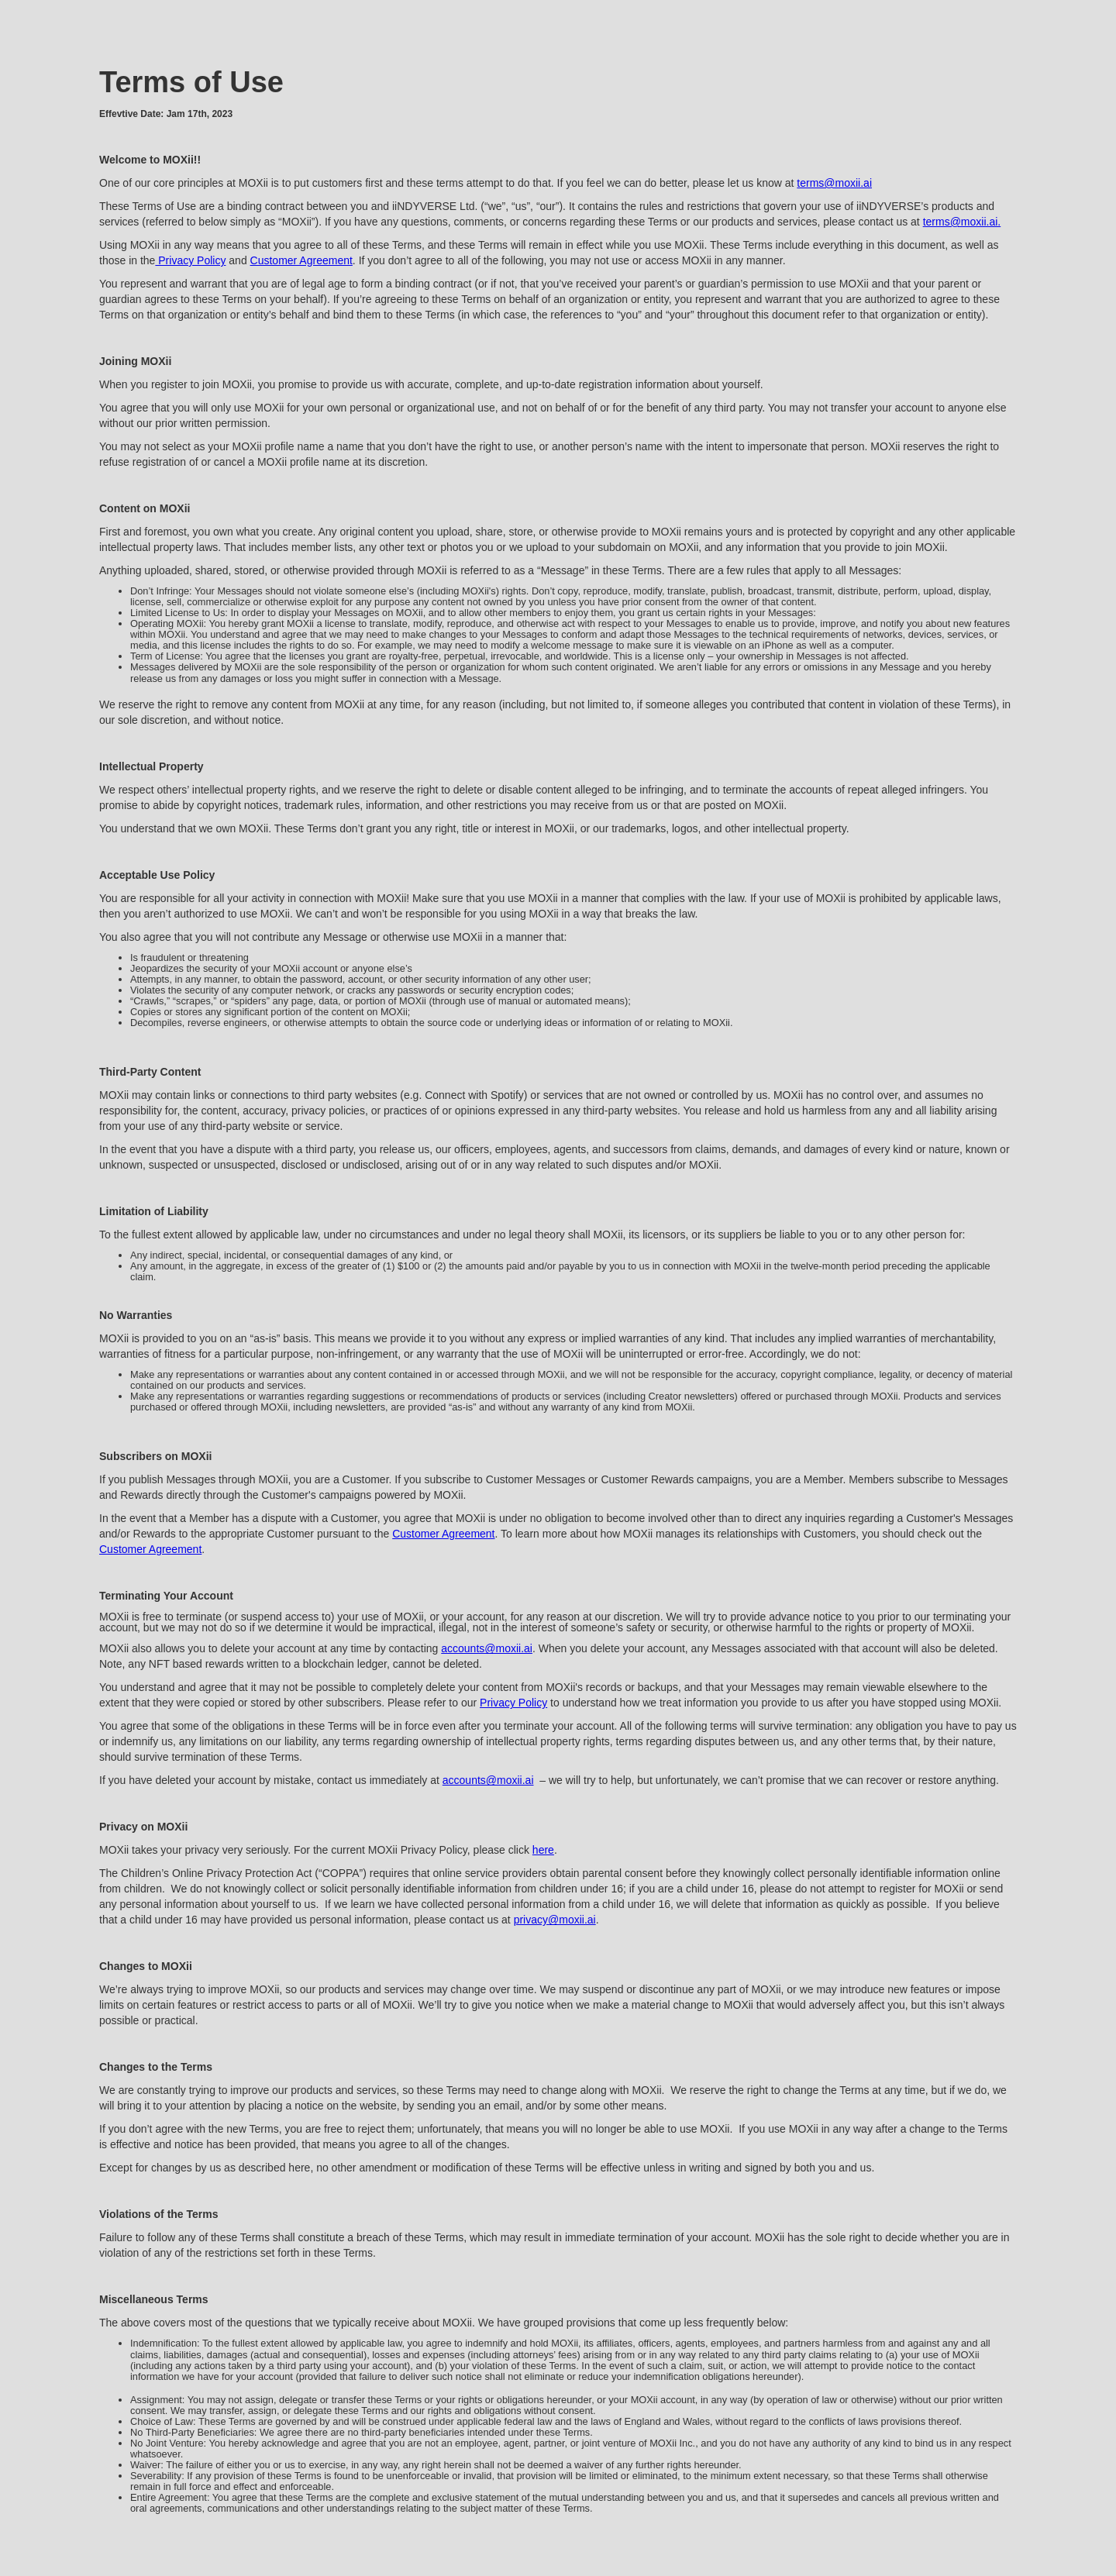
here (543, 1850)
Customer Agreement (301, 260)
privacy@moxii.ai (555, 1919)
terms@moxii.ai (834, 183)
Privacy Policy (190, 260)
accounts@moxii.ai (486, 1648)
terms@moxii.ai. (962, 221)
